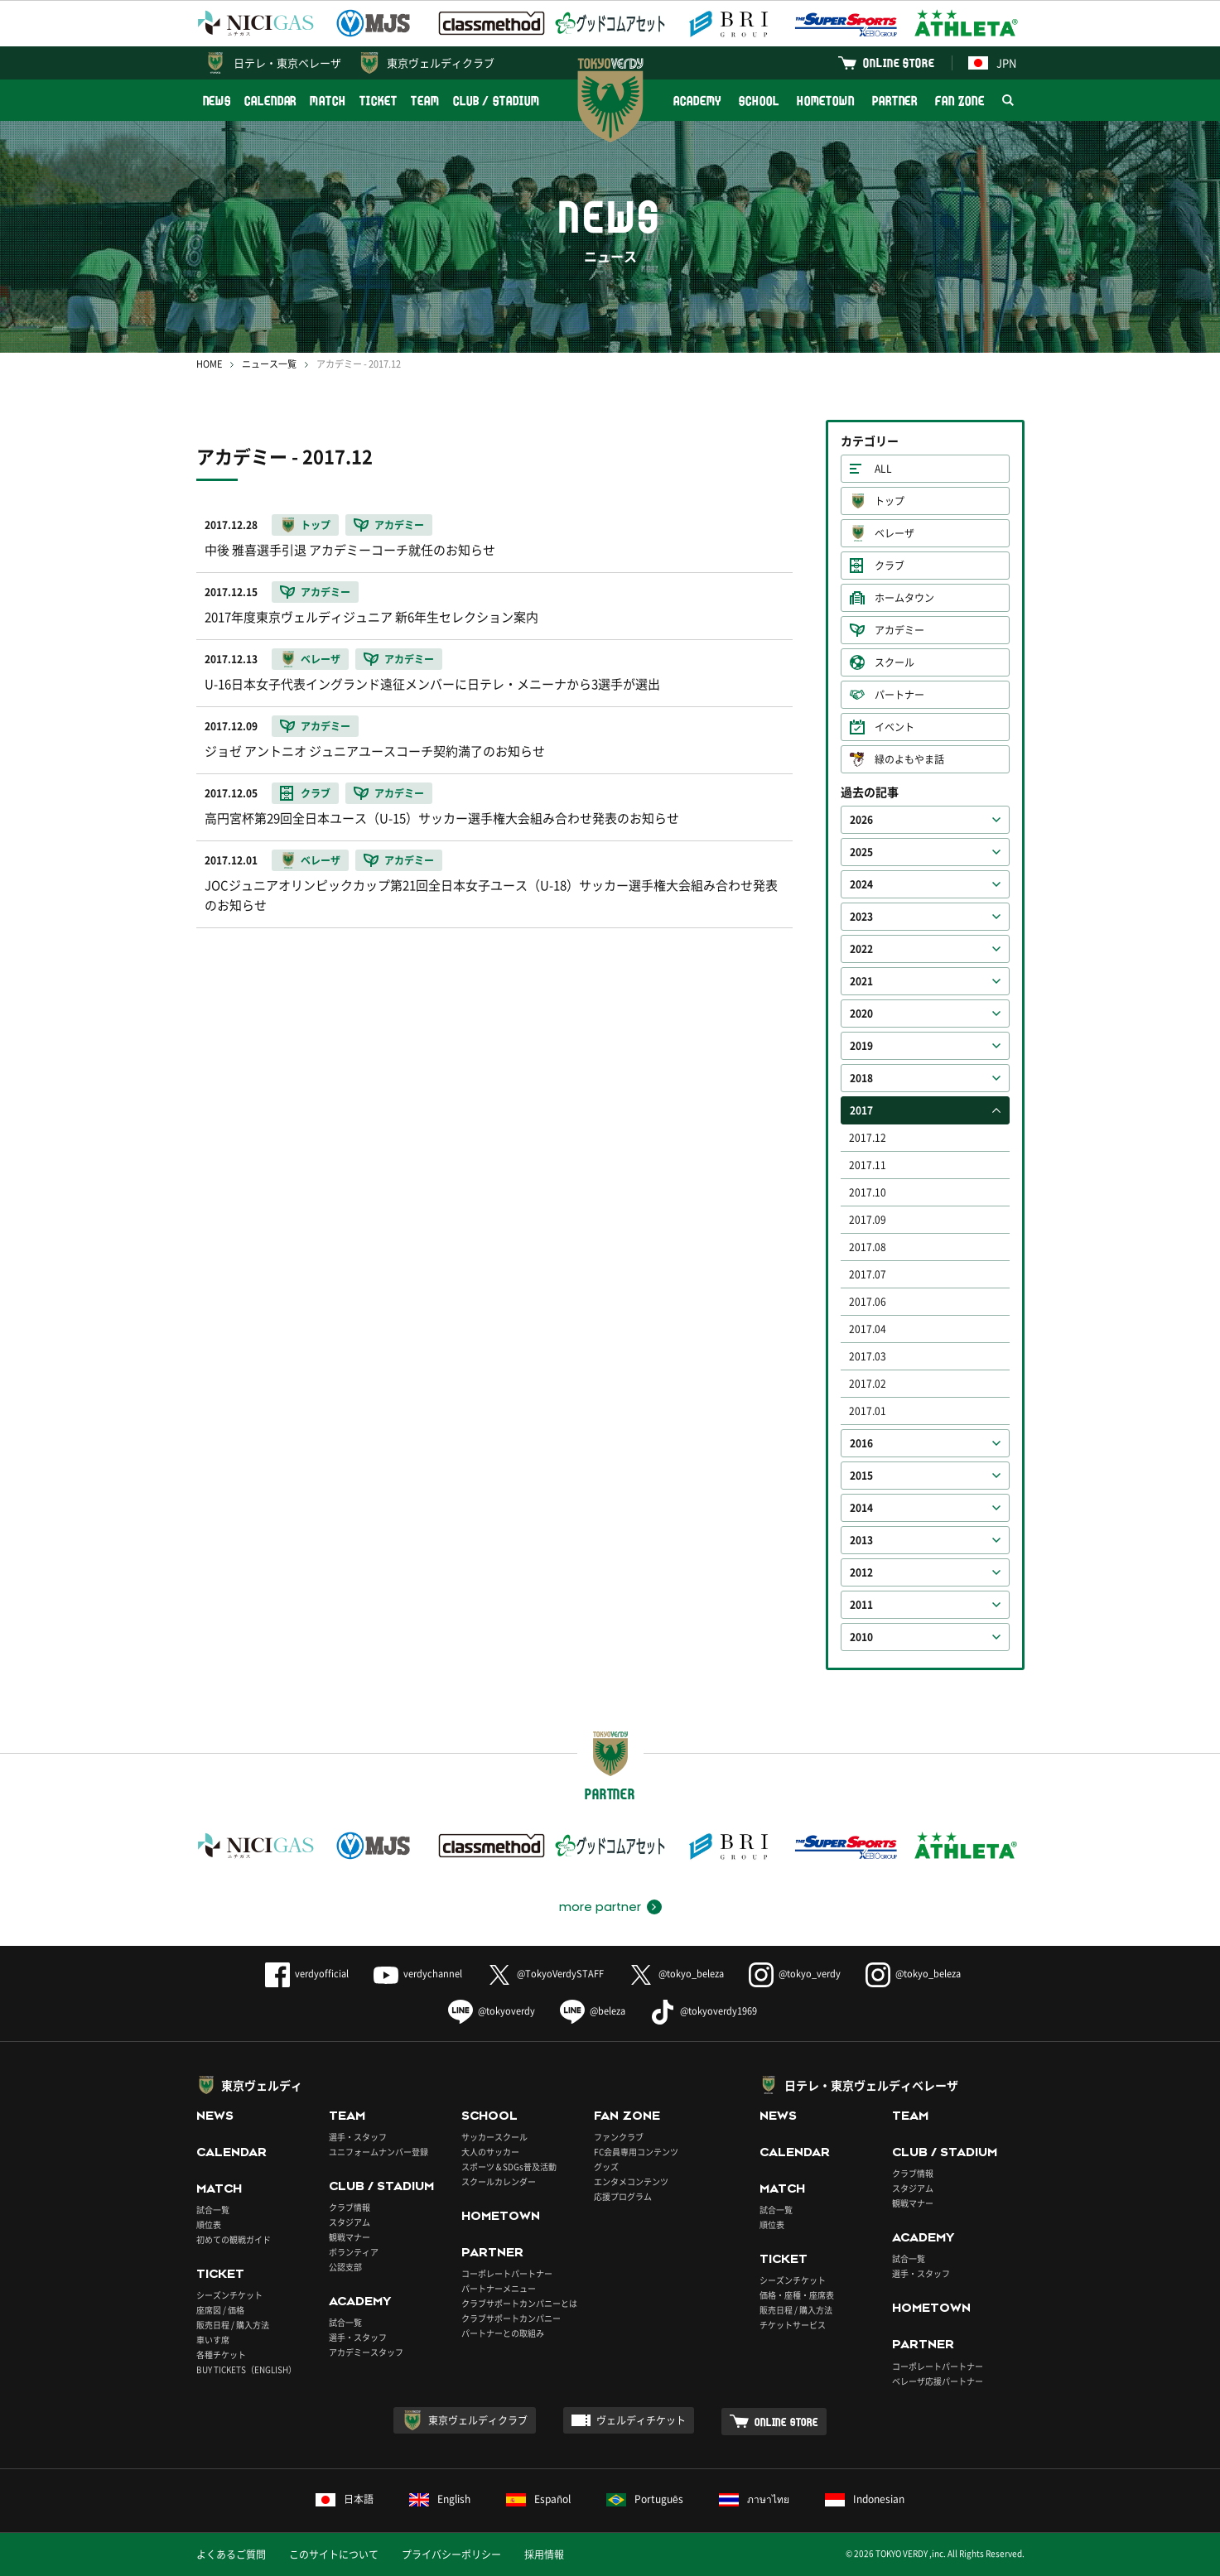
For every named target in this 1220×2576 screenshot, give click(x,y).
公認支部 (345, 2267)
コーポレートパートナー (506, 2273)
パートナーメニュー (498, 2288)
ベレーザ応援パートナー (937, 2381)
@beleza (592, 2011)
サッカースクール (494, 2137)
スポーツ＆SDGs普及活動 (509, 2166)
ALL (883, 468)
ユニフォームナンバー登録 (378, 2151)
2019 (861, 1045)
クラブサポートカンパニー (511, 2318)
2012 (861, 1572)
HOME (209, 364)
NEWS (217, 100)
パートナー (899, 694)
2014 (861, 1507)
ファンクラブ (619, 2137)
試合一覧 (212, 2209)
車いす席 (212, 2339)
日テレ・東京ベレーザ (287, 62)
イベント (894, 727)
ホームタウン (904, 597)
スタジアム (349, 2222)
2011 (861, 1604)
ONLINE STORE (898, 62)
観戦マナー (349, 2237)
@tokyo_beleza (676, 1974)
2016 (861, 1443)
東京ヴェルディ (261, 2085)
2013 (861, 1540)
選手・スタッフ (358, 2137)
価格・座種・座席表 (796, 2295)
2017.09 (867, 1219)
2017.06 (867, 1301)
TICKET (378, 100)
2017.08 (867, 1247)
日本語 (345, 2499)
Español (538, 2499)
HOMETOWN (826, 100)
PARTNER (895, 100)
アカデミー (899, 630)
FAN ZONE (959, 100)
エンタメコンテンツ (631, 2181)
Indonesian (864, 2499)
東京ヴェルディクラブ (440, 62)
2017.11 (867, 1165)
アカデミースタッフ (366, 2352)
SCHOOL (759, 100)
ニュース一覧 (269, 364)
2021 (861, 981)
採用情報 (544, 2554)
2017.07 (867, 1274)
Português (644, 2499)
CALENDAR (270, 100)
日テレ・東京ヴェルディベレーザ (871, 2085)
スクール (894, 662)
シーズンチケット (229, 2295)
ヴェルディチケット (641, 2420)
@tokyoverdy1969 (703, 2011)
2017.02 (867, 1383)
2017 (861, 1110)
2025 (861, 852)
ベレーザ (894, 533)
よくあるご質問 (231, 2554)
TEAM (425, 100)
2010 (861, 1637)
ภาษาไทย (754, 2499)
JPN (992, 62)
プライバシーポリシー (451, 2554)
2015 (861, 1475)
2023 (861, 916)
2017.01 (867, 1411)
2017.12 (867, 1137)
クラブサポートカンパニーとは (519, 2303)
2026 (861, 819)
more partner (600, 1907)
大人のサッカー (490, 2151)
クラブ (889, 565)
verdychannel (418, 1974)
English (439, 2499)
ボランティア (354, 2252)
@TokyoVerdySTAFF (545, 1974)
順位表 (208, 2224)
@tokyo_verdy (795, 1974)
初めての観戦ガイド (233, 2239)
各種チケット (221, 2354)
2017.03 (867, 1356)
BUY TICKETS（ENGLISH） (246, 2369)
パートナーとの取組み (502, 2333)
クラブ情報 (349, 2207)
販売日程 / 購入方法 (232, 2324)
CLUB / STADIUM (496, 100)
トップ (889, 501)
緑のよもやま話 (909, 759)
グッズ (606, 2166)
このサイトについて (334, 2554)
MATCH (328, 100)
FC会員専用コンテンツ (636, 2151)
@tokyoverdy (491, 2011)
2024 (861, 884)
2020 (861, 1013)
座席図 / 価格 (220, 2310)
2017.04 (867, 1329)
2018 (861, 1078)
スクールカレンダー (498, 2181)
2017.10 (867, 1192)
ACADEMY (697, 100)
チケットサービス (792, 2324)
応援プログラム (623, 2196)
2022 (861, 948)
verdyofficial (307, 1974)
